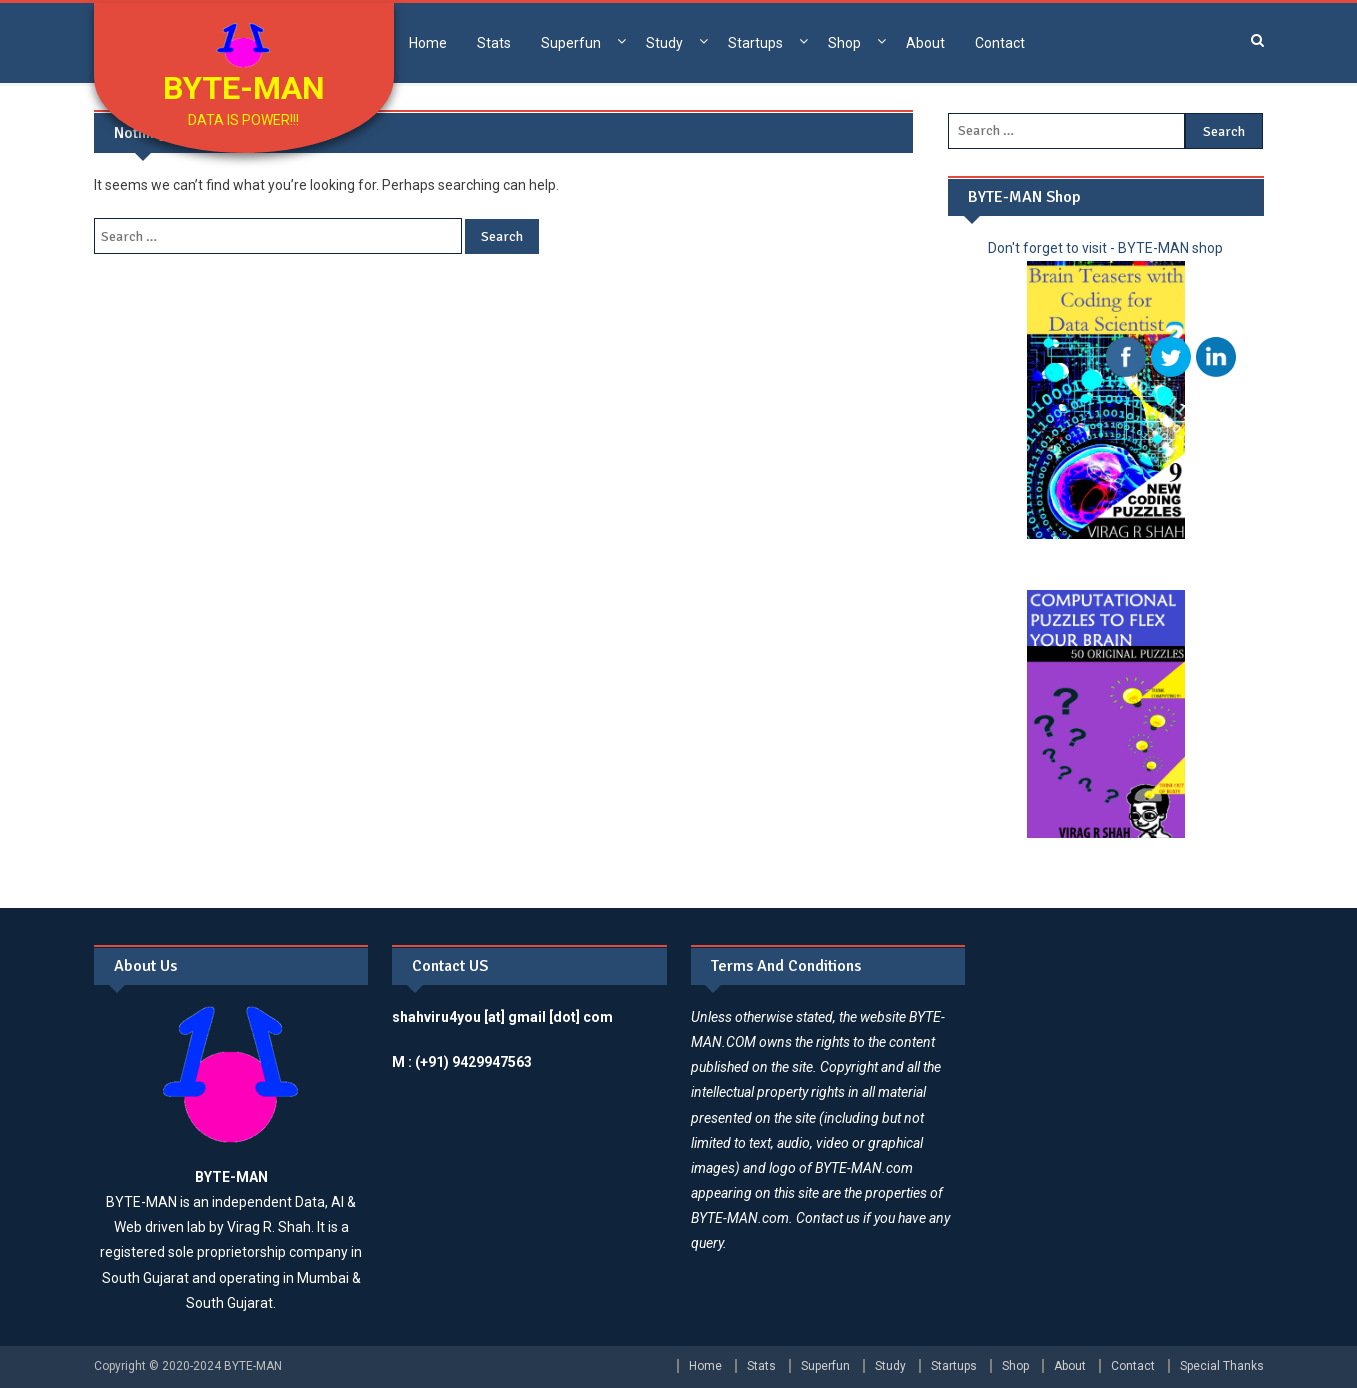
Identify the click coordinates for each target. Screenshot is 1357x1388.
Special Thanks (1222, 1366)
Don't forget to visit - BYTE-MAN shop (1105, 248)
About (925, 43)
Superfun (571, 43)
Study (664, 43)
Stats (494, 43)
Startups (755, 43)
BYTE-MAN (244, 88)
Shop (844, 43)
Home (428, 43)
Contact (1000, 43)
